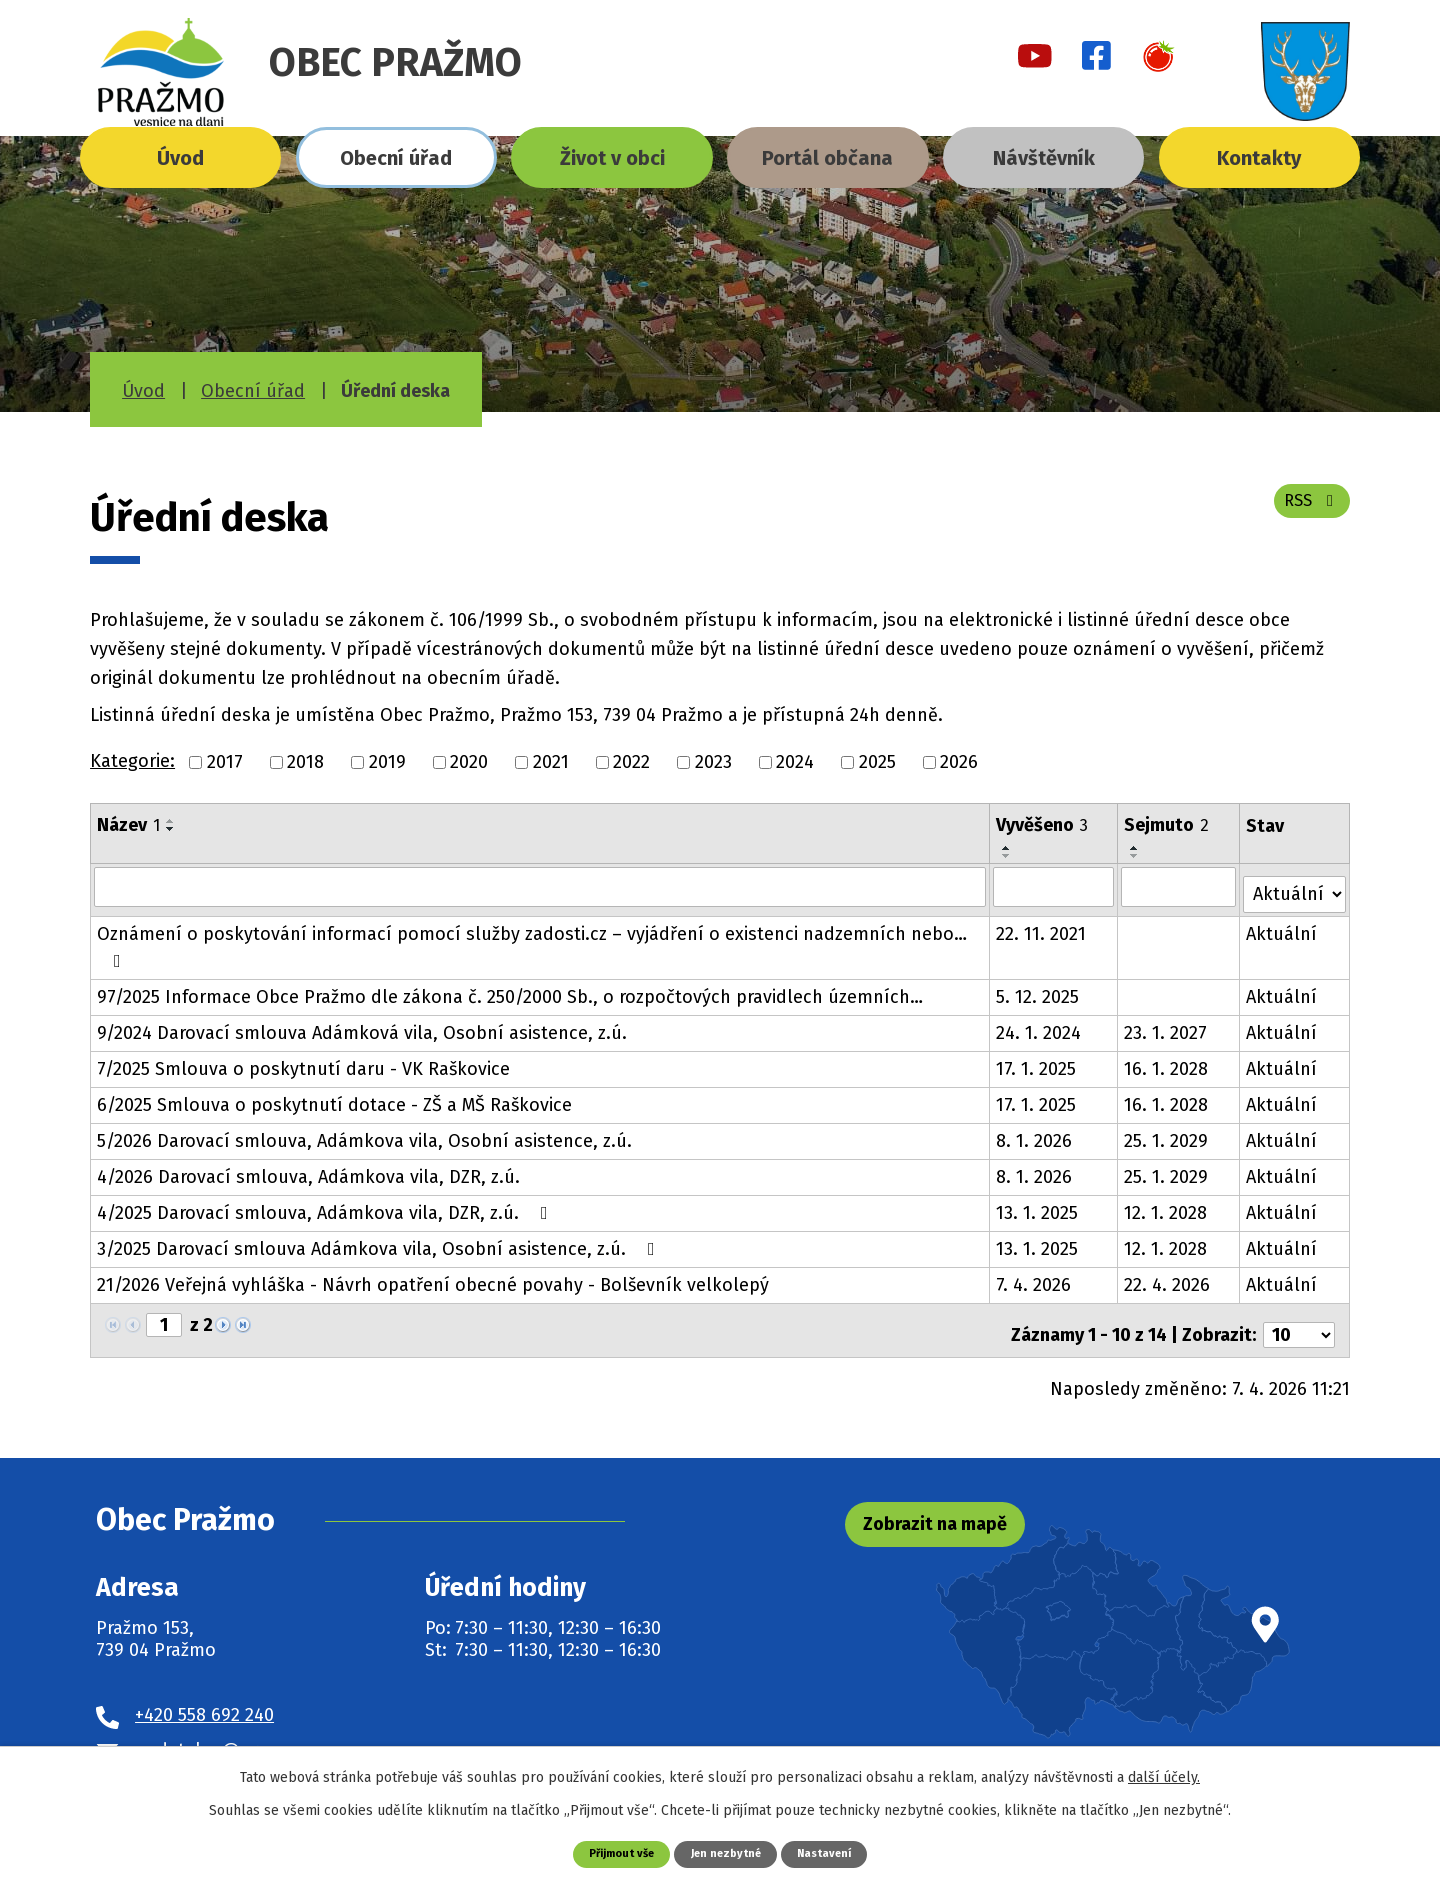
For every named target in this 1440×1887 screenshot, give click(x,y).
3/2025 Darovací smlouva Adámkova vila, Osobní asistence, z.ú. (380, 1241)
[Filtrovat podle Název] (541, 886)
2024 (795, 762)
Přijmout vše (610, 1852)
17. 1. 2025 (1038, 1061)
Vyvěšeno (1044, 825)
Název (128, 825)
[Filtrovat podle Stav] (1295, 884)
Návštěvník (1044, 158)
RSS (1307, 512)
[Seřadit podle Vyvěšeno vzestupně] (1009, 848)
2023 (713, 762)
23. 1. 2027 (1167, 1025)
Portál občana (827, 158)
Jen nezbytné (727, 1852)
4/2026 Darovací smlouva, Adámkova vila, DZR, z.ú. (308, 1169)
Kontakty (1259, 158)
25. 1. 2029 (1168, 1133)
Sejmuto (1168, 825)
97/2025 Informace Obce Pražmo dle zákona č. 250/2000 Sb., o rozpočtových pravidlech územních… (510, 989)
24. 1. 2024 (1040, 1025)
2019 (387, 762)
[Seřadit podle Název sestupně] (171, 829)
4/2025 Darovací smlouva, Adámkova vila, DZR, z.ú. (326, 1205)
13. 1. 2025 (1039, 1205)
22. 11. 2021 (1043, 926)
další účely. (1164, 1775)
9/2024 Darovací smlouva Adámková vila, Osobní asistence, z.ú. (362, 1025)
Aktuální (1283, 926)
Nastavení (837, 1852)
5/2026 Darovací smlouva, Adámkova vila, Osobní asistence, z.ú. (364, 1133)
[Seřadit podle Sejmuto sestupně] (1137, 856)
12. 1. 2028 (1167, 1205)
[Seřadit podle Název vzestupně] (171, 821)
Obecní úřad (396, 158)
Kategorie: (132, 761)
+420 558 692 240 (204, 1699)
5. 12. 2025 (1039, 989)
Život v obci (612, 158)
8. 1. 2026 (1036, 1133)
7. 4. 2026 (1035, 1277)
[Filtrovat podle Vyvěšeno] (1055, 886)
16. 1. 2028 (1168, 1061)
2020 (469, 762)
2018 (305, 762)
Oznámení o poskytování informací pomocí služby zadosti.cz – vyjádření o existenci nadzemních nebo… (532, 938)
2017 (225, 762)
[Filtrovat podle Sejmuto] (1180, 886)
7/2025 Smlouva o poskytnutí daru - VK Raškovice (303, 1061)
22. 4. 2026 (1169, 1277)
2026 (959, 762)
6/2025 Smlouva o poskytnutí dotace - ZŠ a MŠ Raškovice (334, 1097)
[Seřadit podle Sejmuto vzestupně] (1137, 848)
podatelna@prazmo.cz (229, 1734)
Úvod (180, 158)
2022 (631, 762)
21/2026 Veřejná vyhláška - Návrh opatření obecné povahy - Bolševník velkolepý (433, 1277)
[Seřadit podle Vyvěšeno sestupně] (1009, 856)
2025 (877, 762)
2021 (551, 762)
